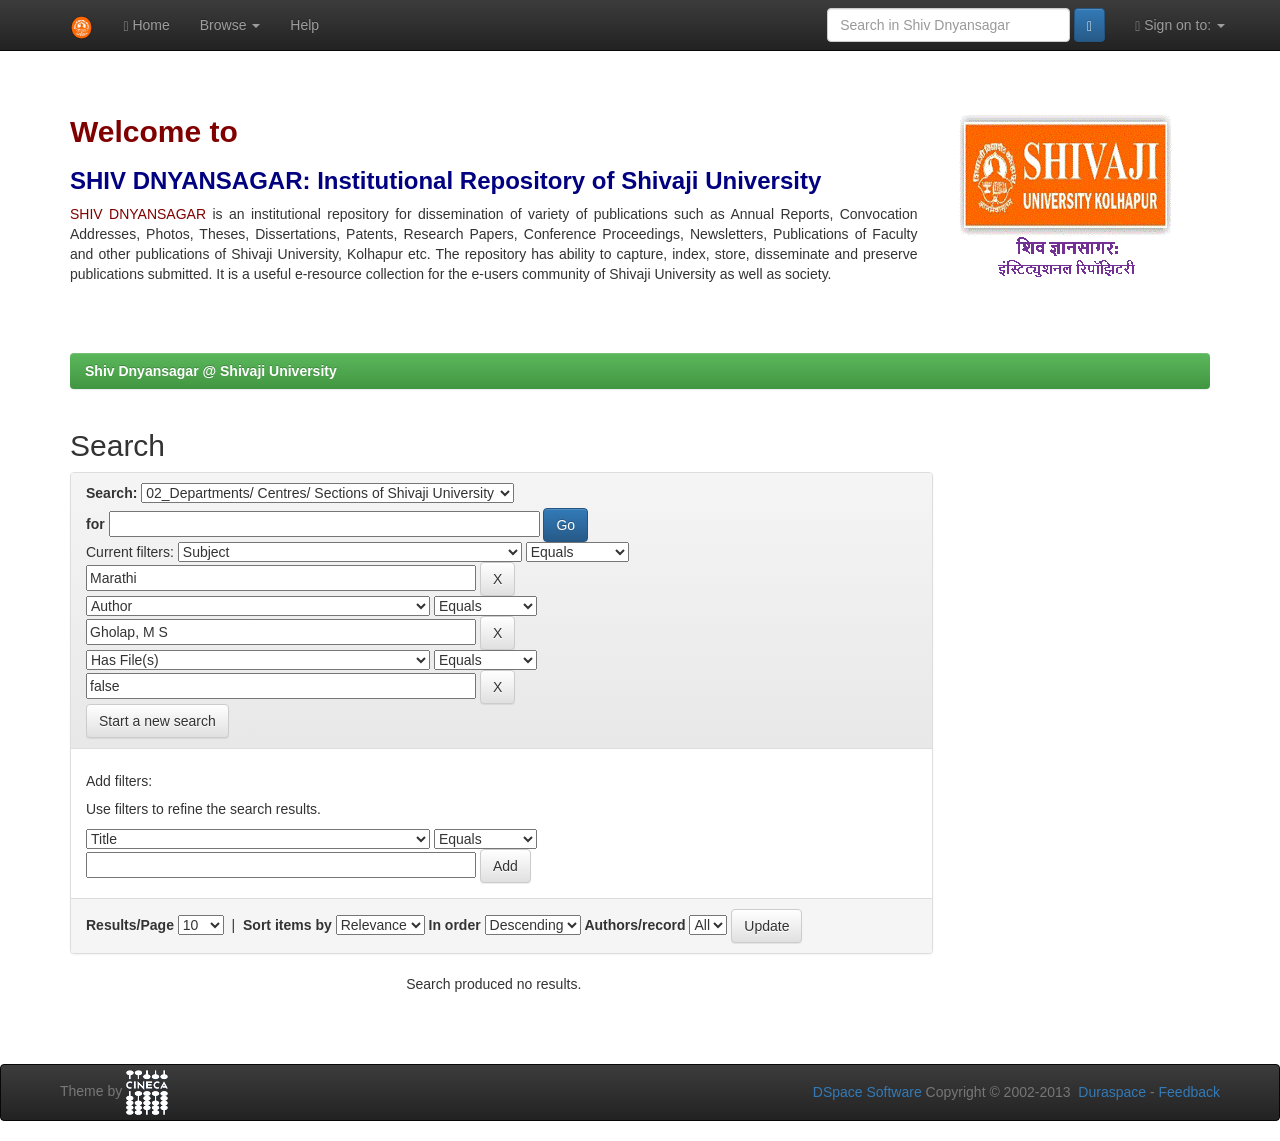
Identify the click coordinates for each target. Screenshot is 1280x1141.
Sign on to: (1180, 25)
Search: (111, 493)
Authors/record (634, 925)
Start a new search (157, 721)
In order (455, 925)
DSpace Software (867, 1092)
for (95, 524)
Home (146, 25)
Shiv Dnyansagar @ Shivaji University (211, 371)
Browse (230, 25)
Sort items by (287, 925)
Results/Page (130, 925)
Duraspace (1112, 1092)
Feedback (1189, 1092)
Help (304, 25)
